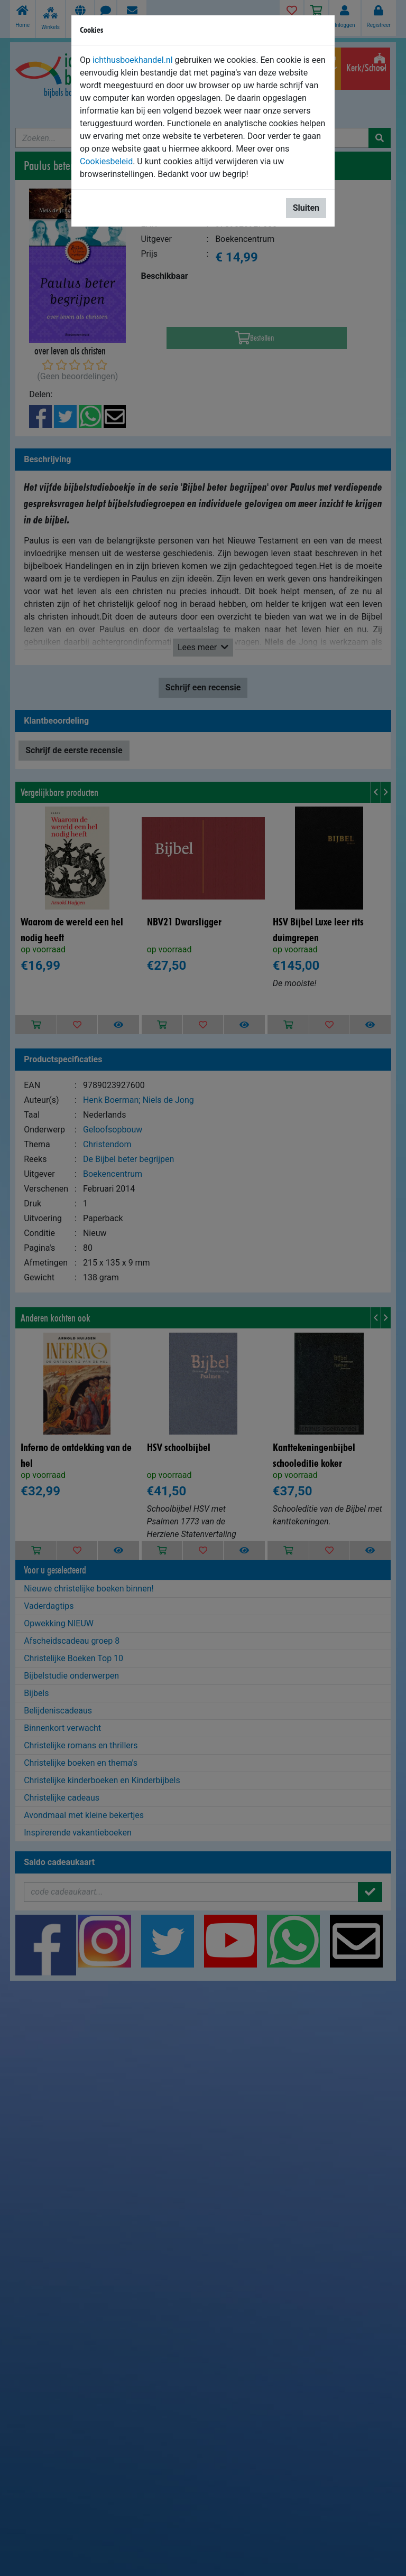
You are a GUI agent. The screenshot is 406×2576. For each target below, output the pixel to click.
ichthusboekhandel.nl (133, 60)
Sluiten (306, 208)
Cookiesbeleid (106, 161)
